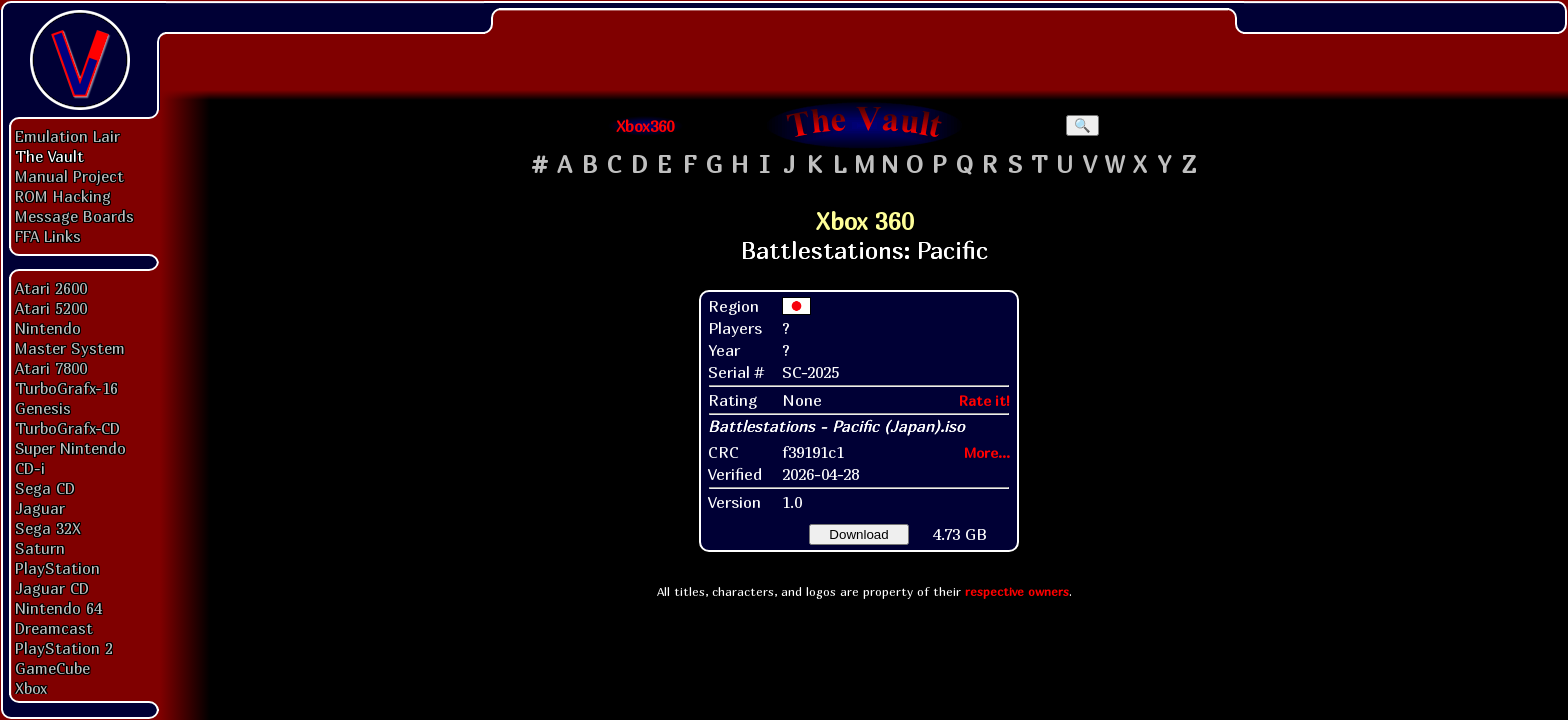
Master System (70, 348)
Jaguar (40, 508)
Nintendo (48, 328)
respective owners (1017, 591)
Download (858, 534)
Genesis (43, 408)
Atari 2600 (51, 288)
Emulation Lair (67, 136)
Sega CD (45, 488)
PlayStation (57, 568)
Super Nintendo (70, 448)
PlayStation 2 (64, 648)
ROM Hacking (63, 196)
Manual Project (69, 176)
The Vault (49, 156)
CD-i (30, 468)
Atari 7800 (51, 368)
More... (987, 452)
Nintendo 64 (58, 608)
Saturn (40, 548)
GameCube (52, 668)
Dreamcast (54, 628)
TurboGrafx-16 (66, 388)
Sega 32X (48, 528)
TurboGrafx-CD (67, 428)
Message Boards (74, 216)
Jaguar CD (52, 588)
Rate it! (984, 400)
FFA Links (48, 236)
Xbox (31, 688)
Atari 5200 (51, 308)
